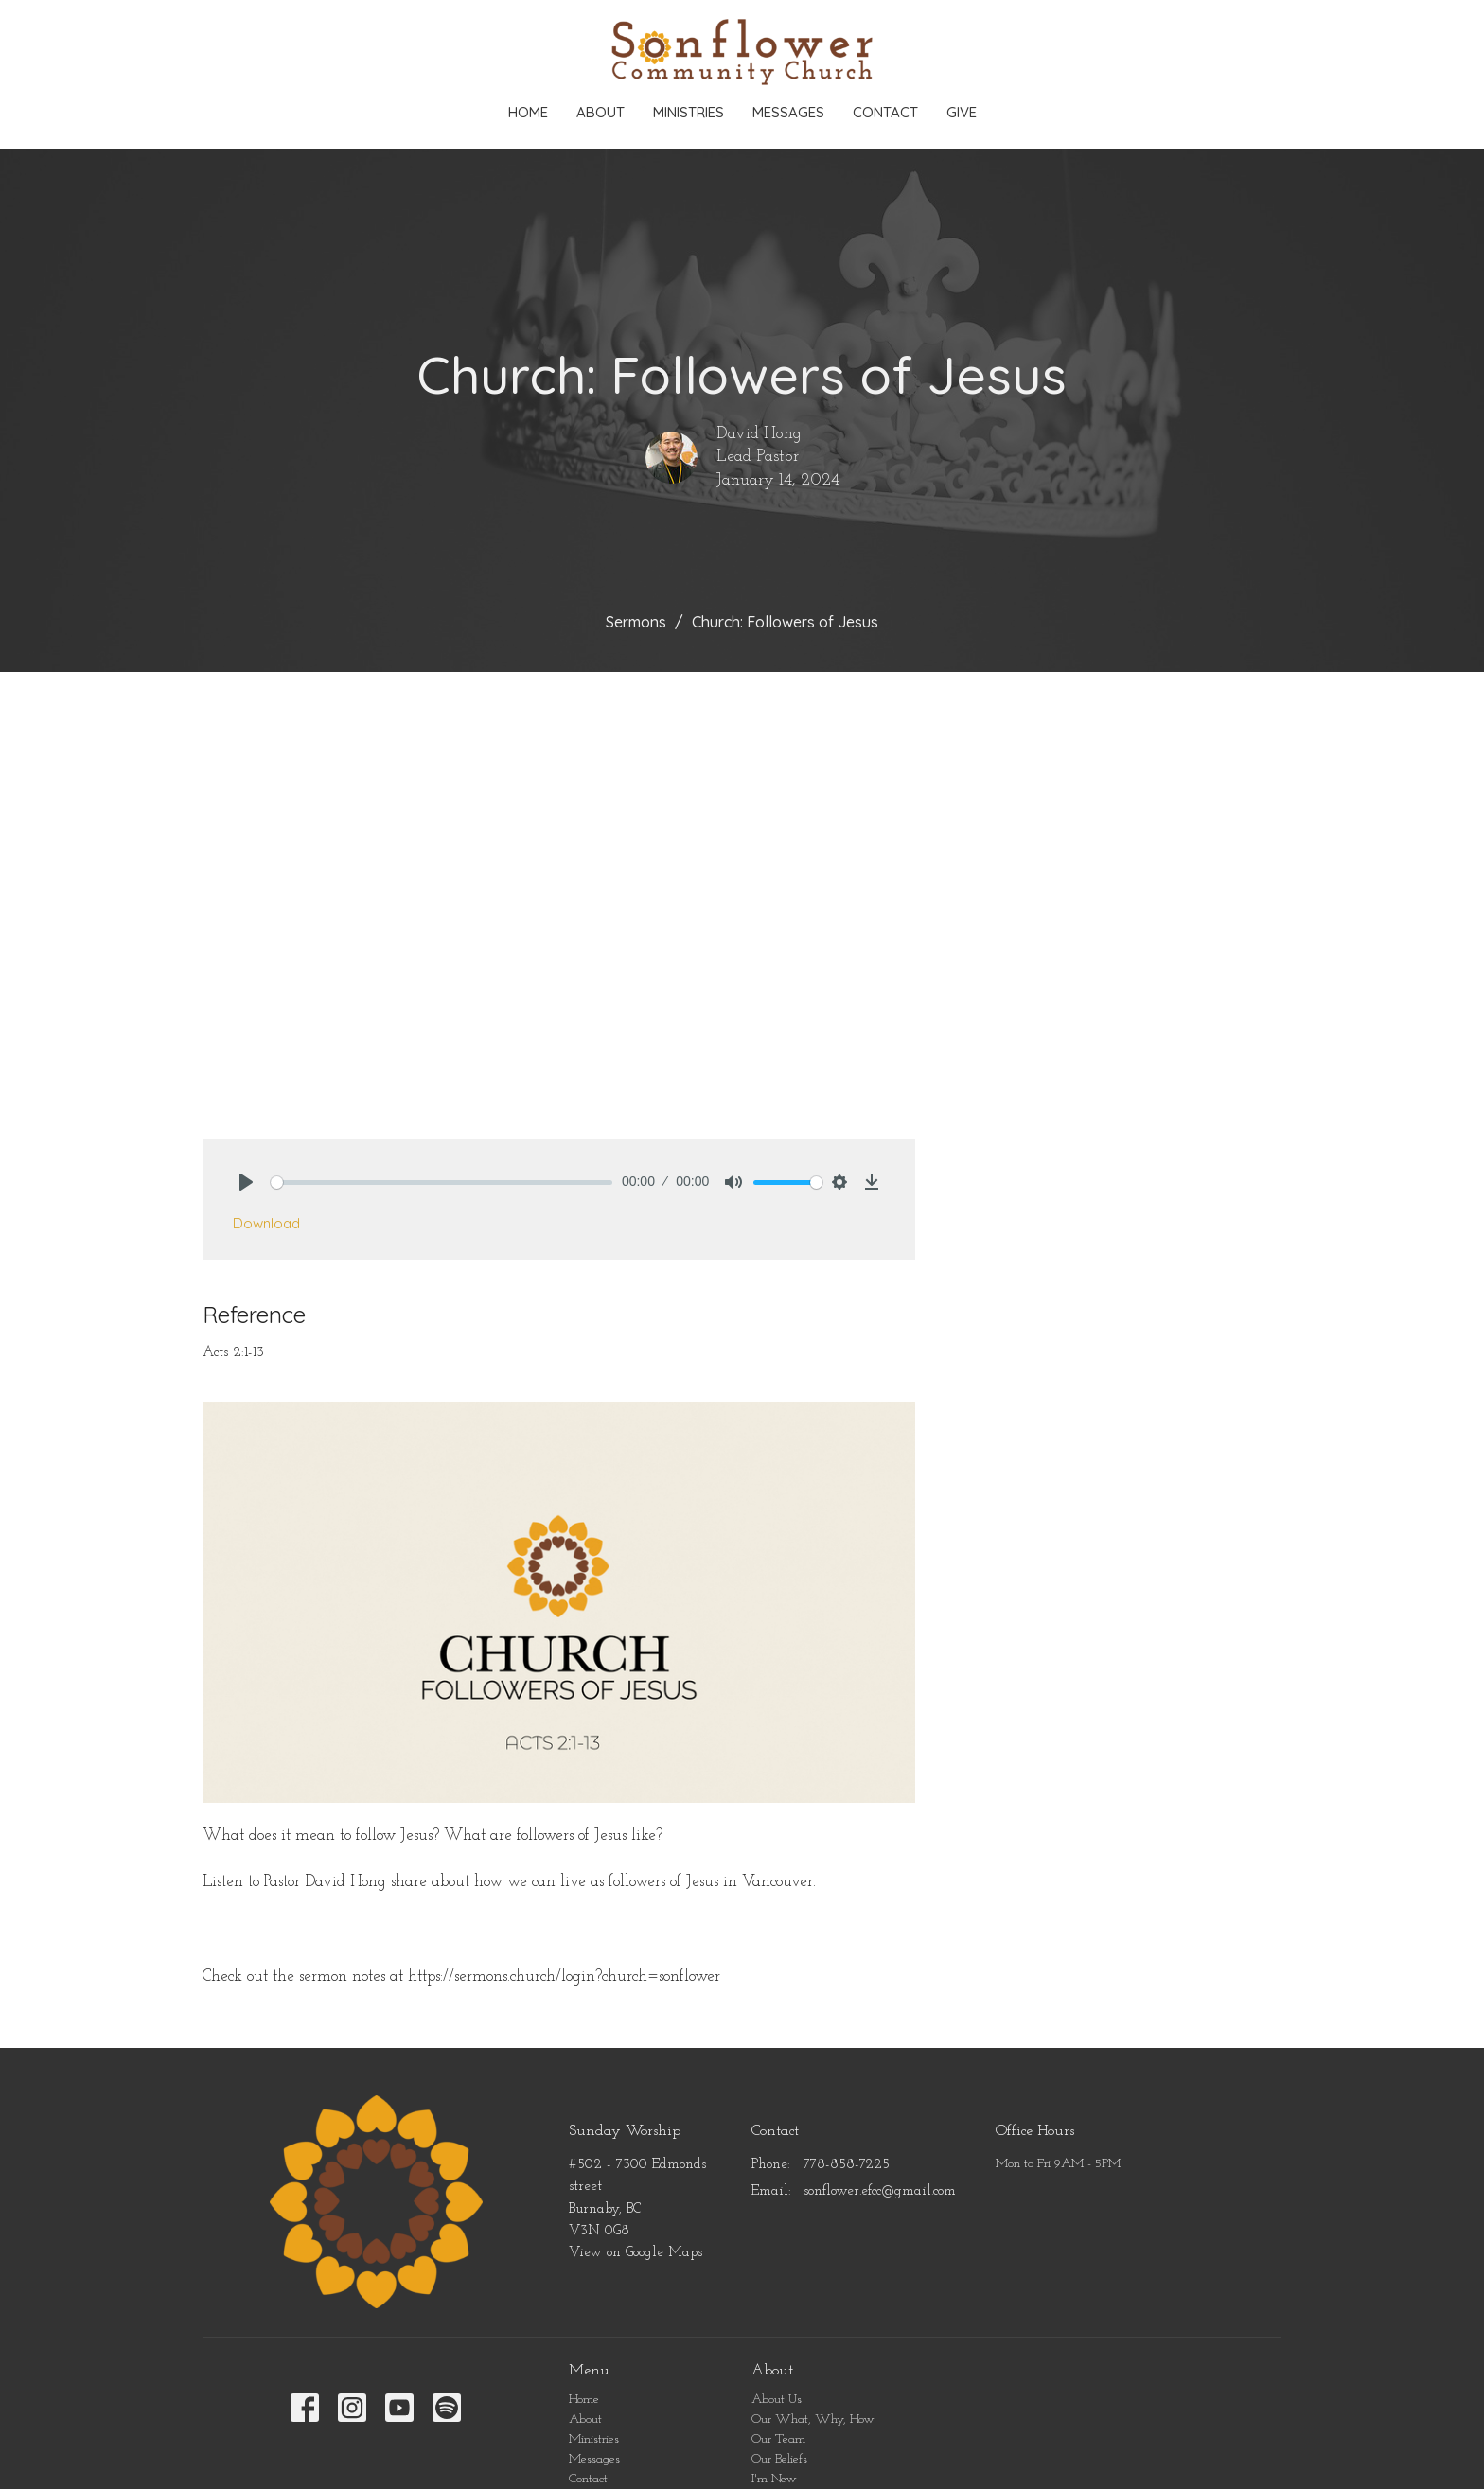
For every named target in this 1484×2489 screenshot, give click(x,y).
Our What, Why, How (812, 2419)
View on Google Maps (635, 2253)
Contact (885, 112)
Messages (788, 112)
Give (961, 112)
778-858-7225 (847, 2165)
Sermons (636, 621)
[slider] (441, 1183)
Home (528, 112)
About (600, 112)
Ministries (688, 112)
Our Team (778, 2439)
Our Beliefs (779, 2459)
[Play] (246, 1182)
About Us (776, 2399)
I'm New (774, 2479)
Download (266, 1223)
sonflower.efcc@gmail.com (880, 2191)
